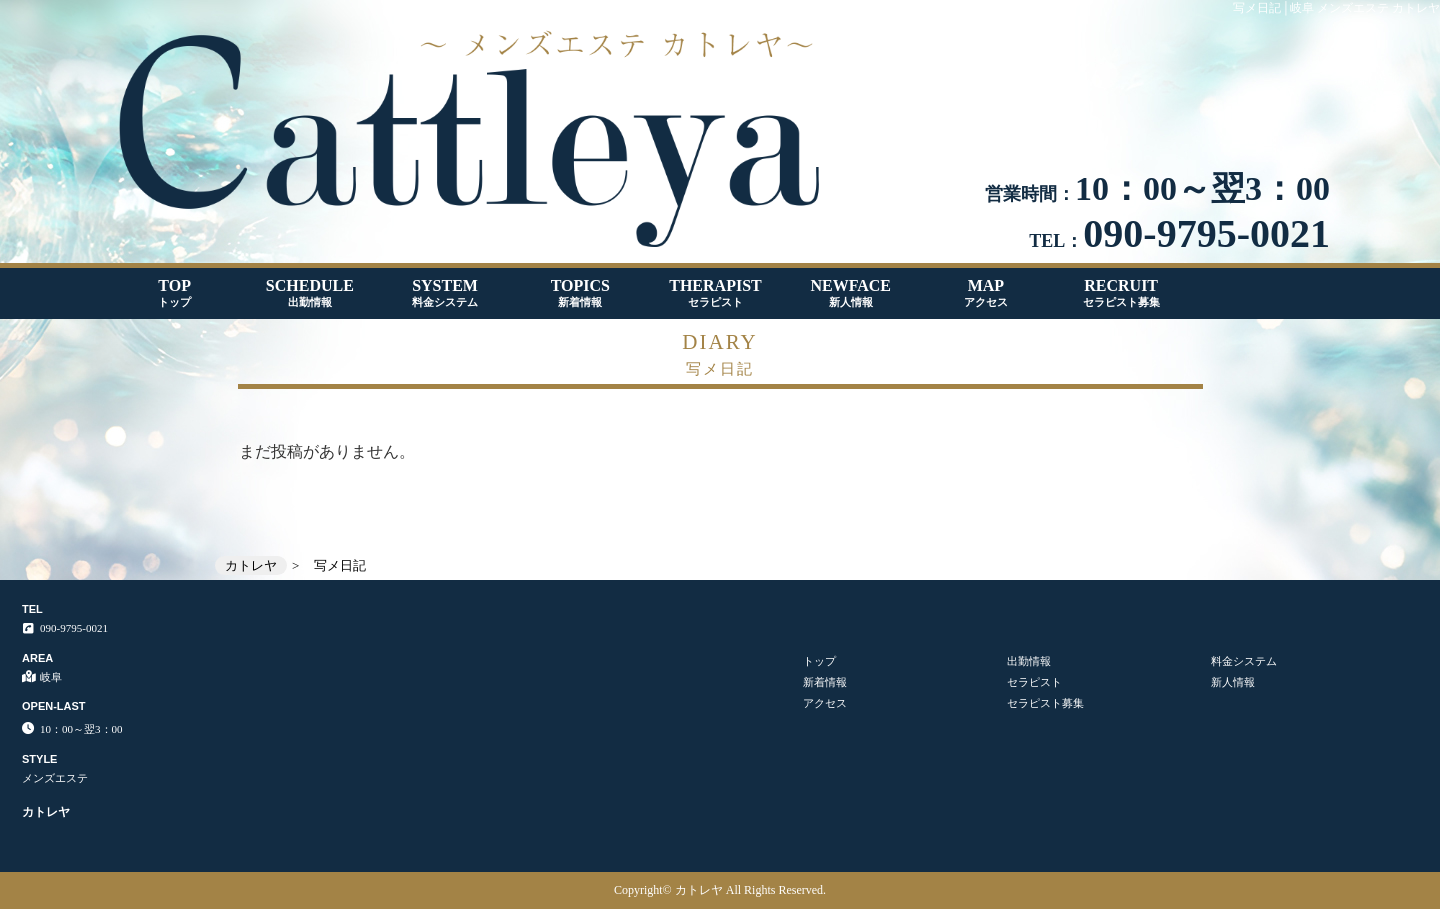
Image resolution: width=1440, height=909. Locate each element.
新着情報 (825, 682)
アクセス (825, 703)
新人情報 (1233, 682)
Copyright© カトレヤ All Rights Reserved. (720, 890)
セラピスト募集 (1045, 703)
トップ (819, 661)
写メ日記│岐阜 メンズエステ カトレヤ (1336, 8)
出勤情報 (1029, 661)
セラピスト (1034, 682)
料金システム (1244, 661)
